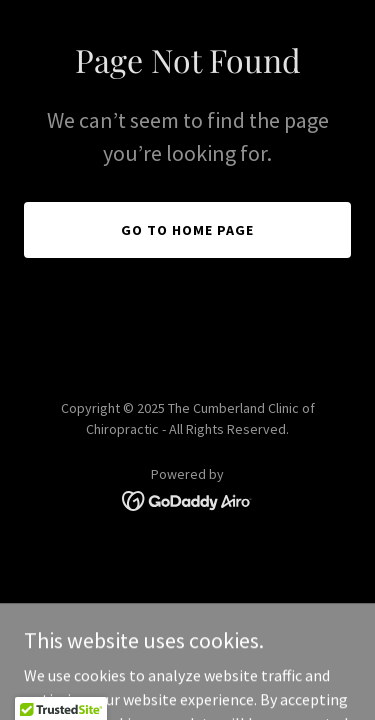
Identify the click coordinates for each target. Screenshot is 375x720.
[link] (187, 499)
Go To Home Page (187, 230)
